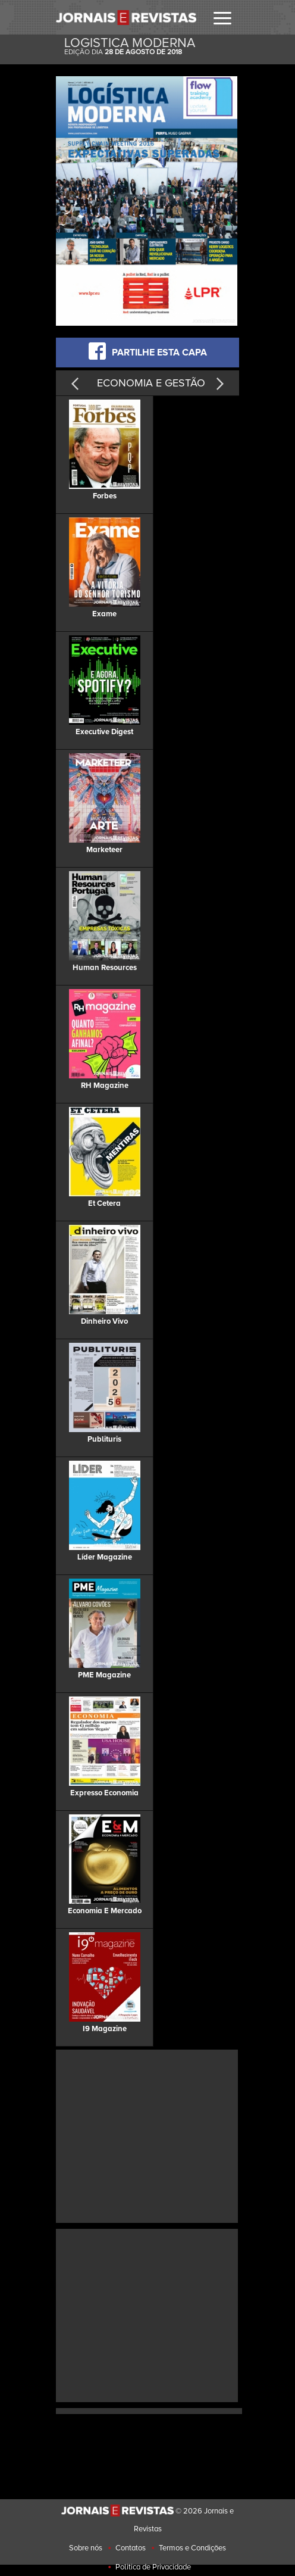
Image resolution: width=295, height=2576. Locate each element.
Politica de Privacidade (153, 2567)
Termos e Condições (192, 2548)
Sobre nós (85, 2548)
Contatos (130, 2548)
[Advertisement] (158, 2134)
